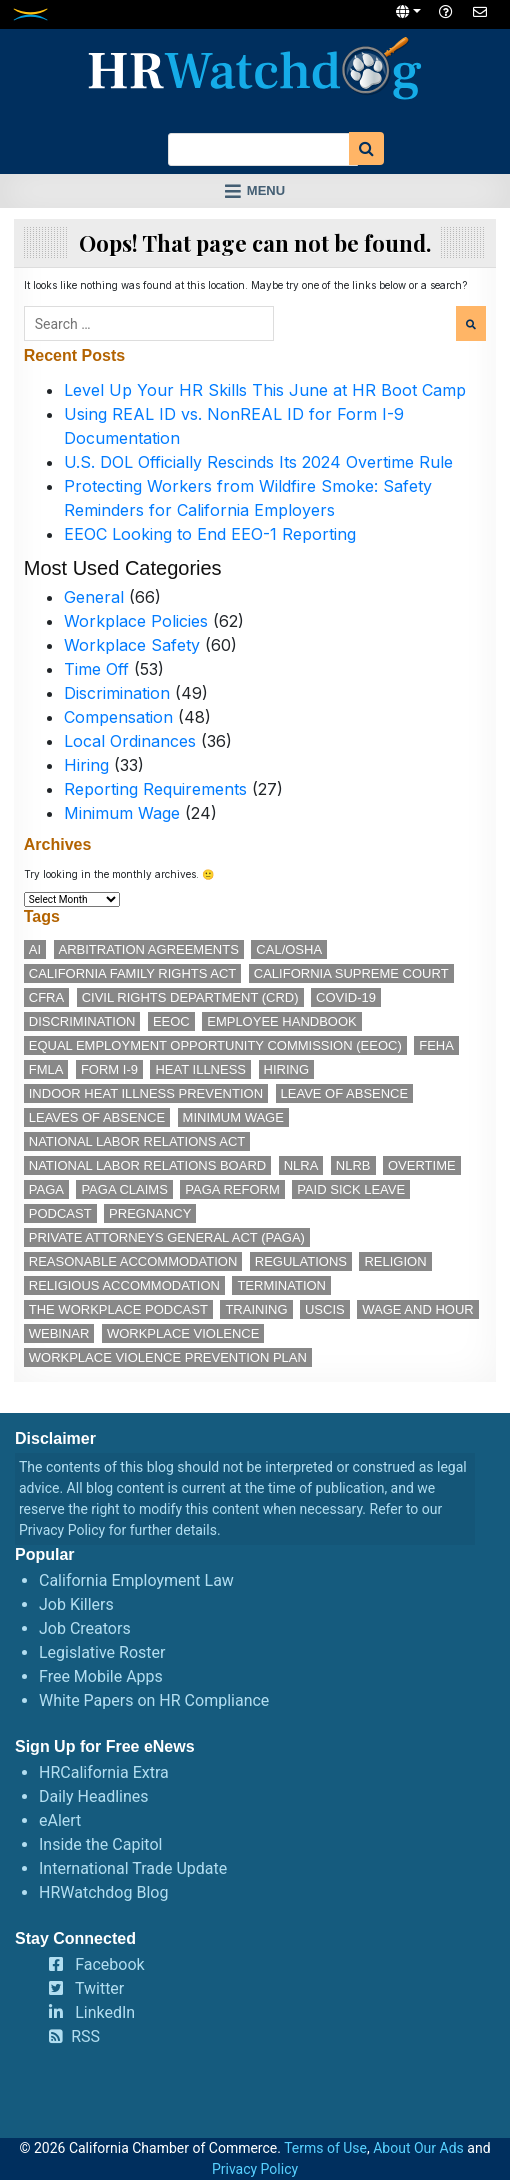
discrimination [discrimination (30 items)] (82, 1021)
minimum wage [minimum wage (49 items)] (233, 1117)
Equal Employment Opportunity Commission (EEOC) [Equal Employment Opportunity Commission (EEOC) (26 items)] (215, 1045)
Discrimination (117, 693)
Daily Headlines (94, 1796)
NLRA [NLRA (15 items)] (301, 1165)
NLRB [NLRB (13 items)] (353, 1165)
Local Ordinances (130, 741)
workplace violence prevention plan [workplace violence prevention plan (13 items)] (168, 1357)
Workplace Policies (136, 621)
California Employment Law (136, 1580)
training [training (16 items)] (256, 1309)
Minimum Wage (122, 813)
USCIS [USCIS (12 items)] (325, 1309)
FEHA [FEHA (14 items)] (436, 1045)
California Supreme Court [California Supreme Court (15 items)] (351, 973)
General (94, 597)
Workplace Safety (132, 645)
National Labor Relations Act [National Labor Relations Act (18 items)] (137, 1141)
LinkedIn (105, 2012)
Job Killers (76, 1604)
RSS (85, 2036)
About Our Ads (418, 2148)
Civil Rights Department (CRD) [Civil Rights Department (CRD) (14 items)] (190, 997)
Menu (266, 190)
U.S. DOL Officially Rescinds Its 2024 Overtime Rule (258, 462)
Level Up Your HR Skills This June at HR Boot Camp (265, 390)
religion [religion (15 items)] (395, 1261)
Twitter (99, 1988)
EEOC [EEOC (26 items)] (171, 1021)
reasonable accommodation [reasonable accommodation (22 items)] (133, 1261)
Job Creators (85, 1628)
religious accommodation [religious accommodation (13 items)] (124, 1285)
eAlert (60, 1820)
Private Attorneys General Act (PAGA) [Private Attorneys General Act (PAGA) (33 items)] (167, 1237)
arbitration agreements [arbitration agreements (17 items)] (149, 949)
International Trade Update (133, 1868)
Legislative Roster (102, 1652)
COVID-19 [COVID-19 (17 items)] (346, 997)
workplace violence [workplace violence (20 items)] (183, 1333)
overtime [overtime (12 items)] (422, 1165)
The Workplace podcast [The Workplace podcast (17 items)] (118, 1309)
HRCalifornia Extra (104, 1772)
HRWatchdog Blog (103, 1892)
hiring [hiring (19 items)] (287, 1069)
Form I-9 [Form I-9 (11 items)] (109, 1069)
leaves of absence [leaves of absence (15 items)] (97, 1117)
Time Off (96, 669)
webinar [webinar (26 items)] (59, 1333)
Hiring (86, 765)
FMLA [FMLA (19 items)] (46, 1069)
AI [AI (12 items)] (35, 949)
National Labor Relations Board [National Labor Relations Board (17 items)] (147, 1165)
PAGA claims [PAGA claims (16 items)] (124, 1189)
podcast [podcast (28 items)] (60, 1213)
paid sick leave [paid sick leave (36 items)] (351, 1189)
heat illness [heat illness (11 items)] (200, 1069)
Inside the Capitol (100, 1844)
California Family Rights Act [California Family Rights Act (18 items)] (133, 973)
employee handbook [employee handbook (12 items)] (282, 1021)
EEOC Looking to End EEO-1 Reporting (210, 534)
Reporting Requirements (155, 789)
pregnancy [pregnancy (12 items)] (150, 1213)
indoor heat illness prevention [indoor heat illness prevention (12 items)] (146, 1093)
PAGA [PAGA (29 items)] (46, 1189)
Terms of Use (325, 2148)
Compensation (118, 717)
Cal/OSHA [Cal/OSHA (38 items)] (289, 949)
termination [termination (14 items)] (281, 1285)
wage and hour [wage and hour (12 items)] (417, 1309)
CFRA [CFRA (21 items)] (46, 997)
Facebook (109, 1964)
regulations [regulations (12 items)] (301, 1261)
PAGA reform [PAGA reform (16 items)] (232, 1189)
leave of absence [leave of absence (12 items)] (345, 1093)
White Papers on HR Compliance (154, 1700)
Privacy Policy (62, 1530)
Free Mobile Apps (101, 1676)
